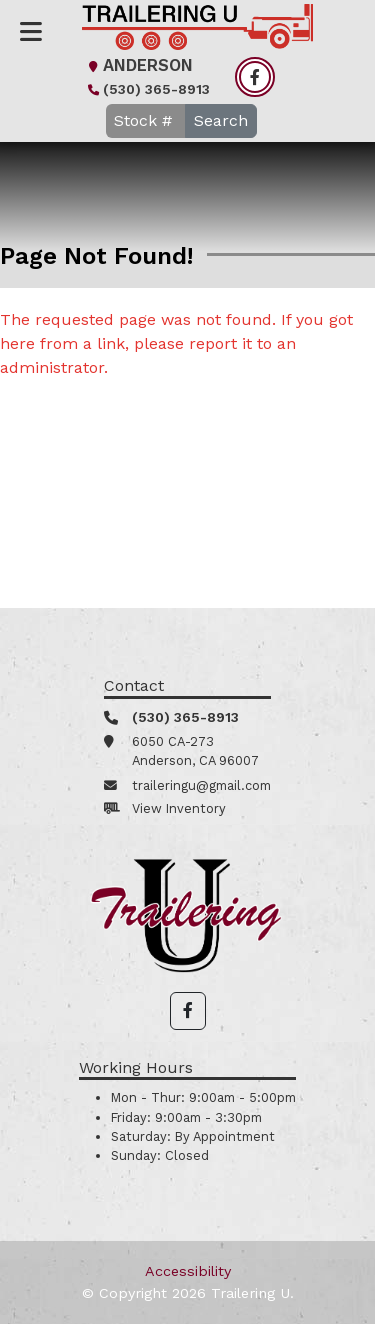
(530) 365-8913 (146, 89)
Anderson (138, 65)
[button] (188, 1011)
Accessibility (188, 1271)
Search (221, 120)
